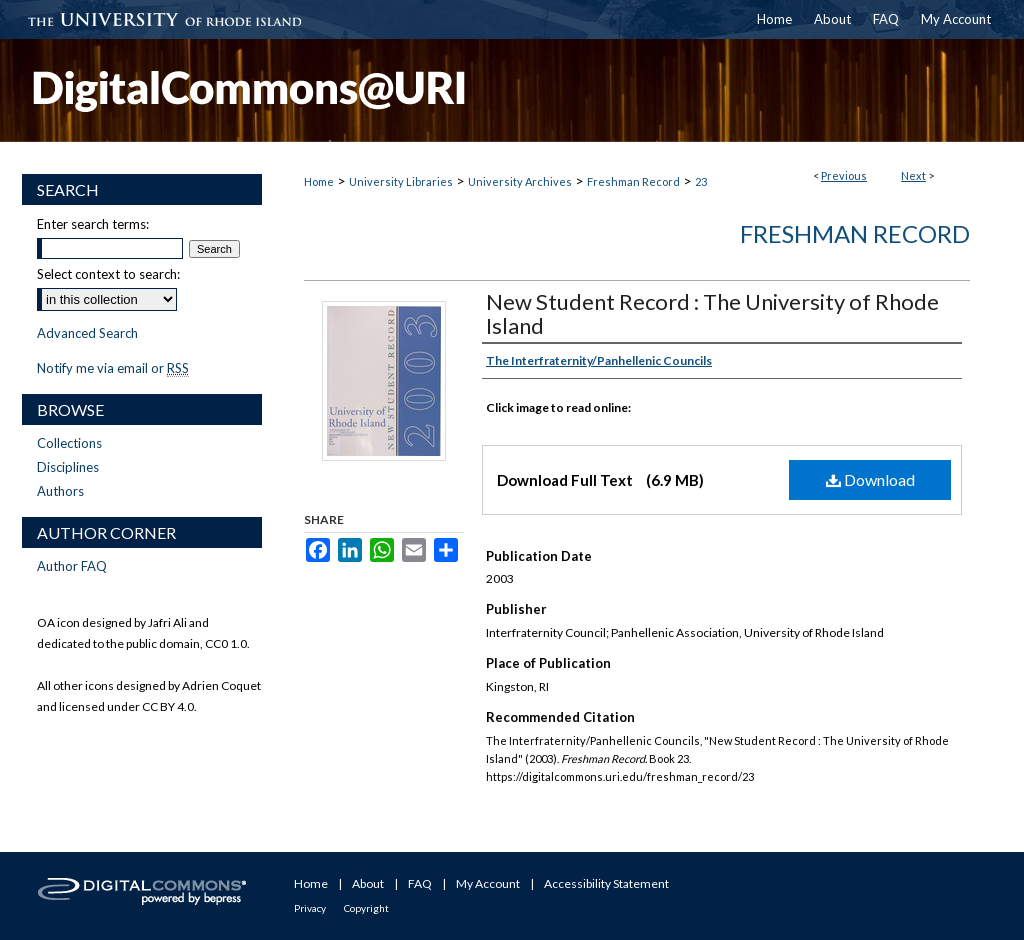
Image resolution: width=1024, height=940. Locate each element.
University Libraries (401, 181)
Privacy (310, 908)
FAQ (420, 883)
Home (319, 181)
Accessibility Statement (606, 883)
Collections (69, 443)
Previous (844, 175)
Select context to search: (108, 274)
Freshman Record (633, 181)
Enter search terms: (93, 224)
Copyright (366, 908)
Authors (60, 491)
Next (913, 175)
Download (870, 479)
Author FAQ (72, 566)
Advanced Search (87, 333)
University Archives (520, 181)
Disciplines (68, 467)
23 (701, 181)
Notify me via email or (113, 368)
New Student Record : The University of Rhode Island (712, 313)
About (368, 883)
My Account (488, 883)
